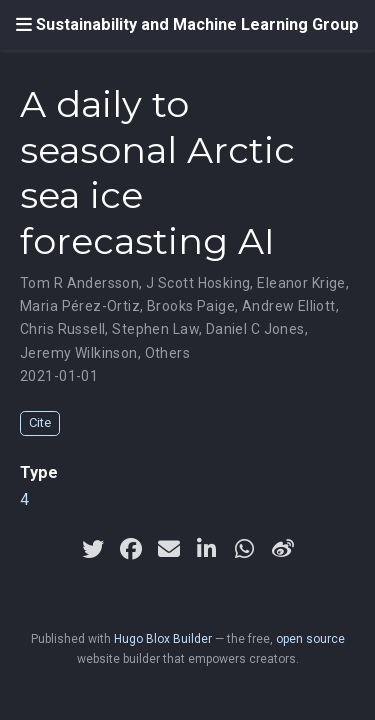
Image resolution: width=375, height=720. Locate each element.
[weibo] (283, 549)
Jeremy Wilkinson (79, 353)
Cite (40, 422)
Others (168, 353)
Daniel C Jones (255, 329)
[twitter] (93, 549)
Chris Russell (62, 329)
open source (310, 639)
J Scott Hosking (198, 283)
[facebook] (131, 549)
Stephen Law (155, 329)
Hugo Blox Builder (163, 639)
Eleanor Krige (301, 283)
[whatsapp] (245, 549)
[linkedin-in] (207, 549)
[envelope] (169, 549)
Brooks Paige (191, 306)
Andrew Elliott (289, 306)
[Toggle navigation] (24, 25)
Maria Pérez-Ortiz (80, 306)
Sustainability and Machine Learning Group (197, 24)
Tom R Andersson (79, 283)
